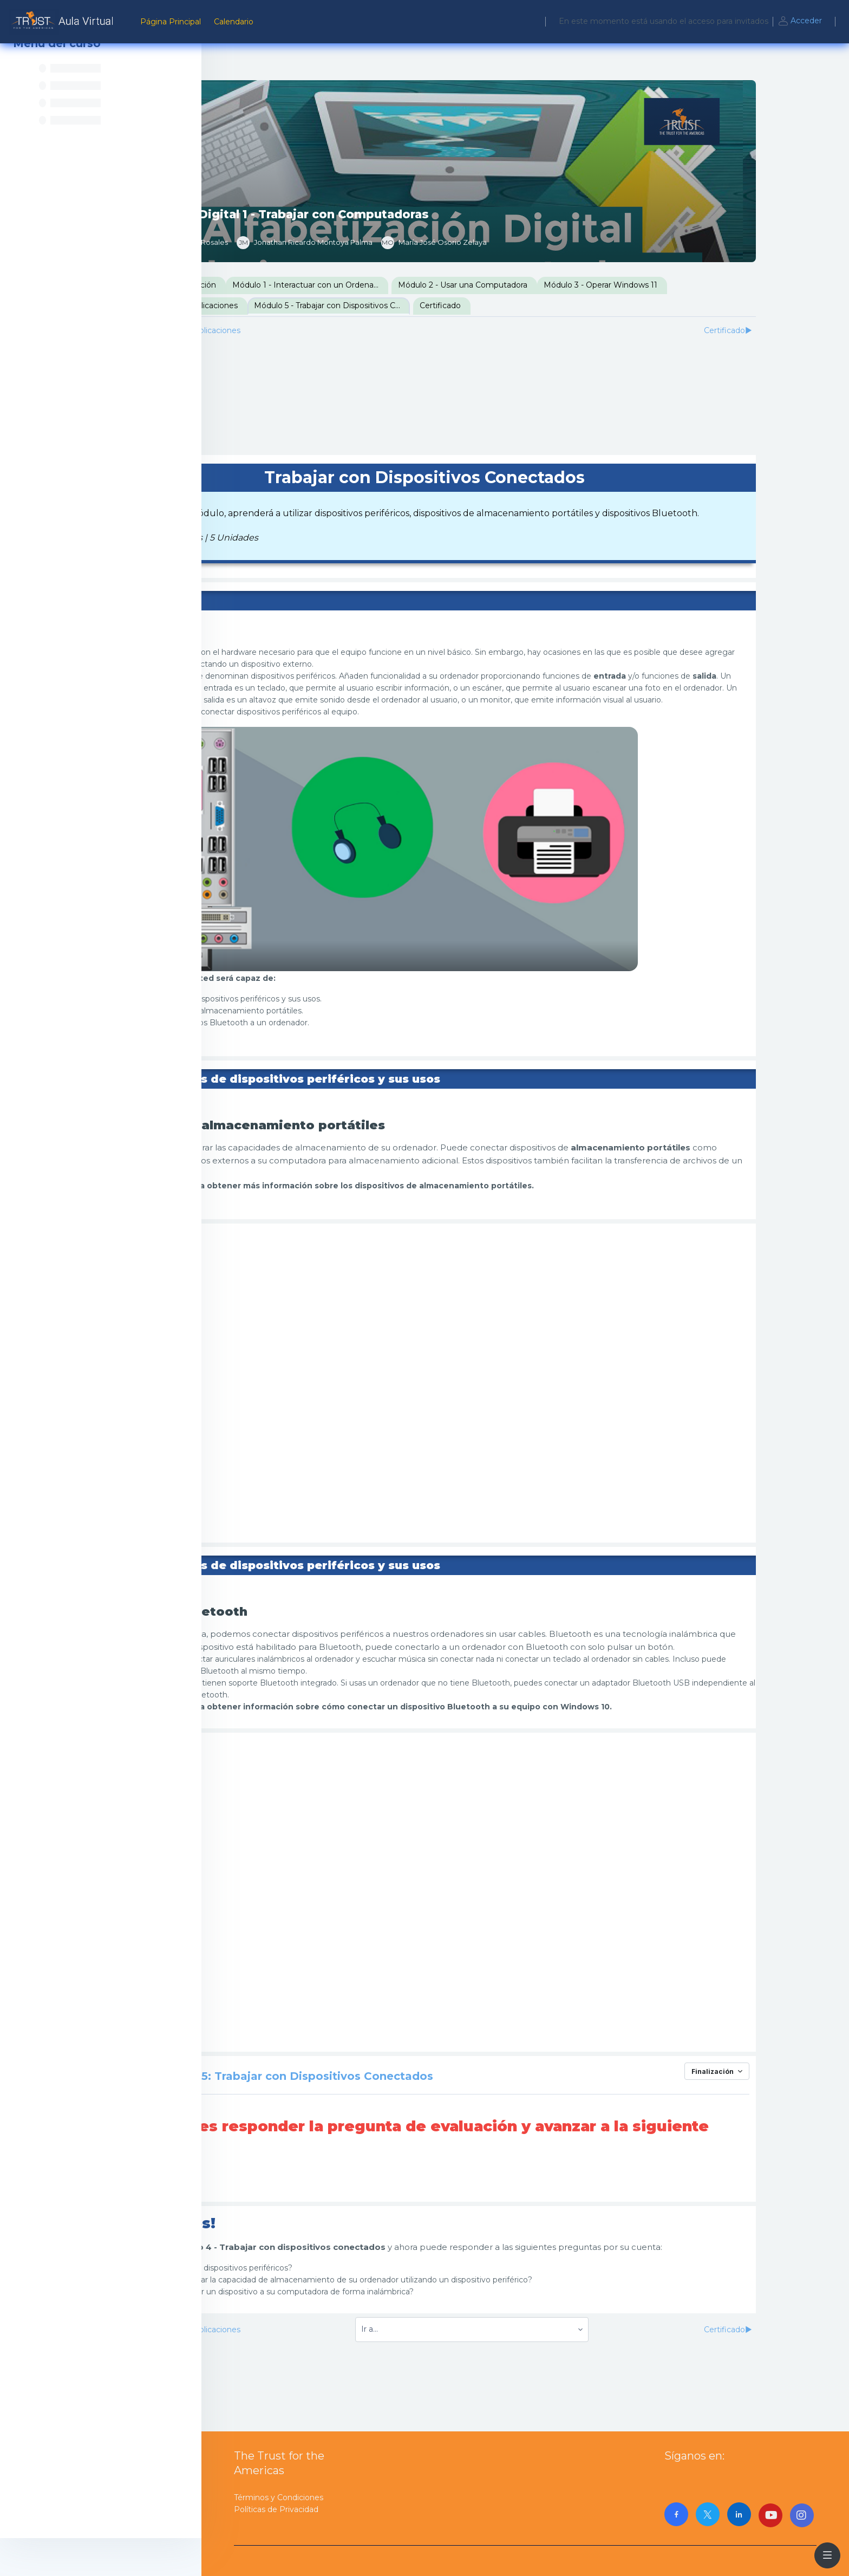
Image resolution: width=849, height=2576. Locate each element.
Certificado (574, 305)
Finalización (780, 2112)
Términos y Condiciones (278, 2497)
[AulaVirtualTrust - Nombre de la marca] (63, 21)
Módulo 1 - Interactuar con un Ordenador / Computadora (445, 285)
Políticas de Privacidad (276, 2509)
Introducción (326, 285)
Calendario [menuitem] (233, 22)
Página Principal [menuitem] (170, 22)
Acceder (800, 21)
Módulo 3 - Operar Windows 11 (735, 285)
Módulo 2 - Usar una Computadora (597, 285)
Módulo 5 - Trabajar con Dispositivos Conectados (466, 305)
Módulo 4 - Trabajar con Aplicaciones (304, 305)
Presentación (261, 285)
